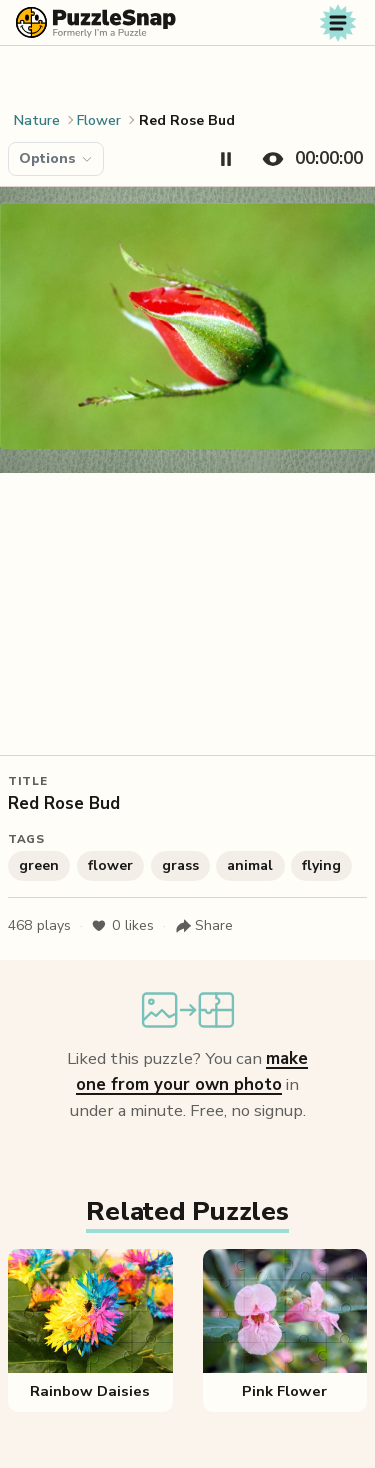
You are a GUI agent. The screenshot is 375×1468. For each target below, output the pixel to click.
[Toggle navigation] (338, 23)
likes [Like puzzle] (122, 926)
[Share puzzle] (204, 926)
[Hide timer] (308, 159)
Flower (99, 120)
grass (180, 865)
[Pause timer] (226, 159)
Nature (37, 120)
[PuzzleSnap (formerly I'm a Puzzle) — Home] (96, 22)
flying (321, 865)
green (39, 865)
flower (110, 865)
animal (250, 865)
